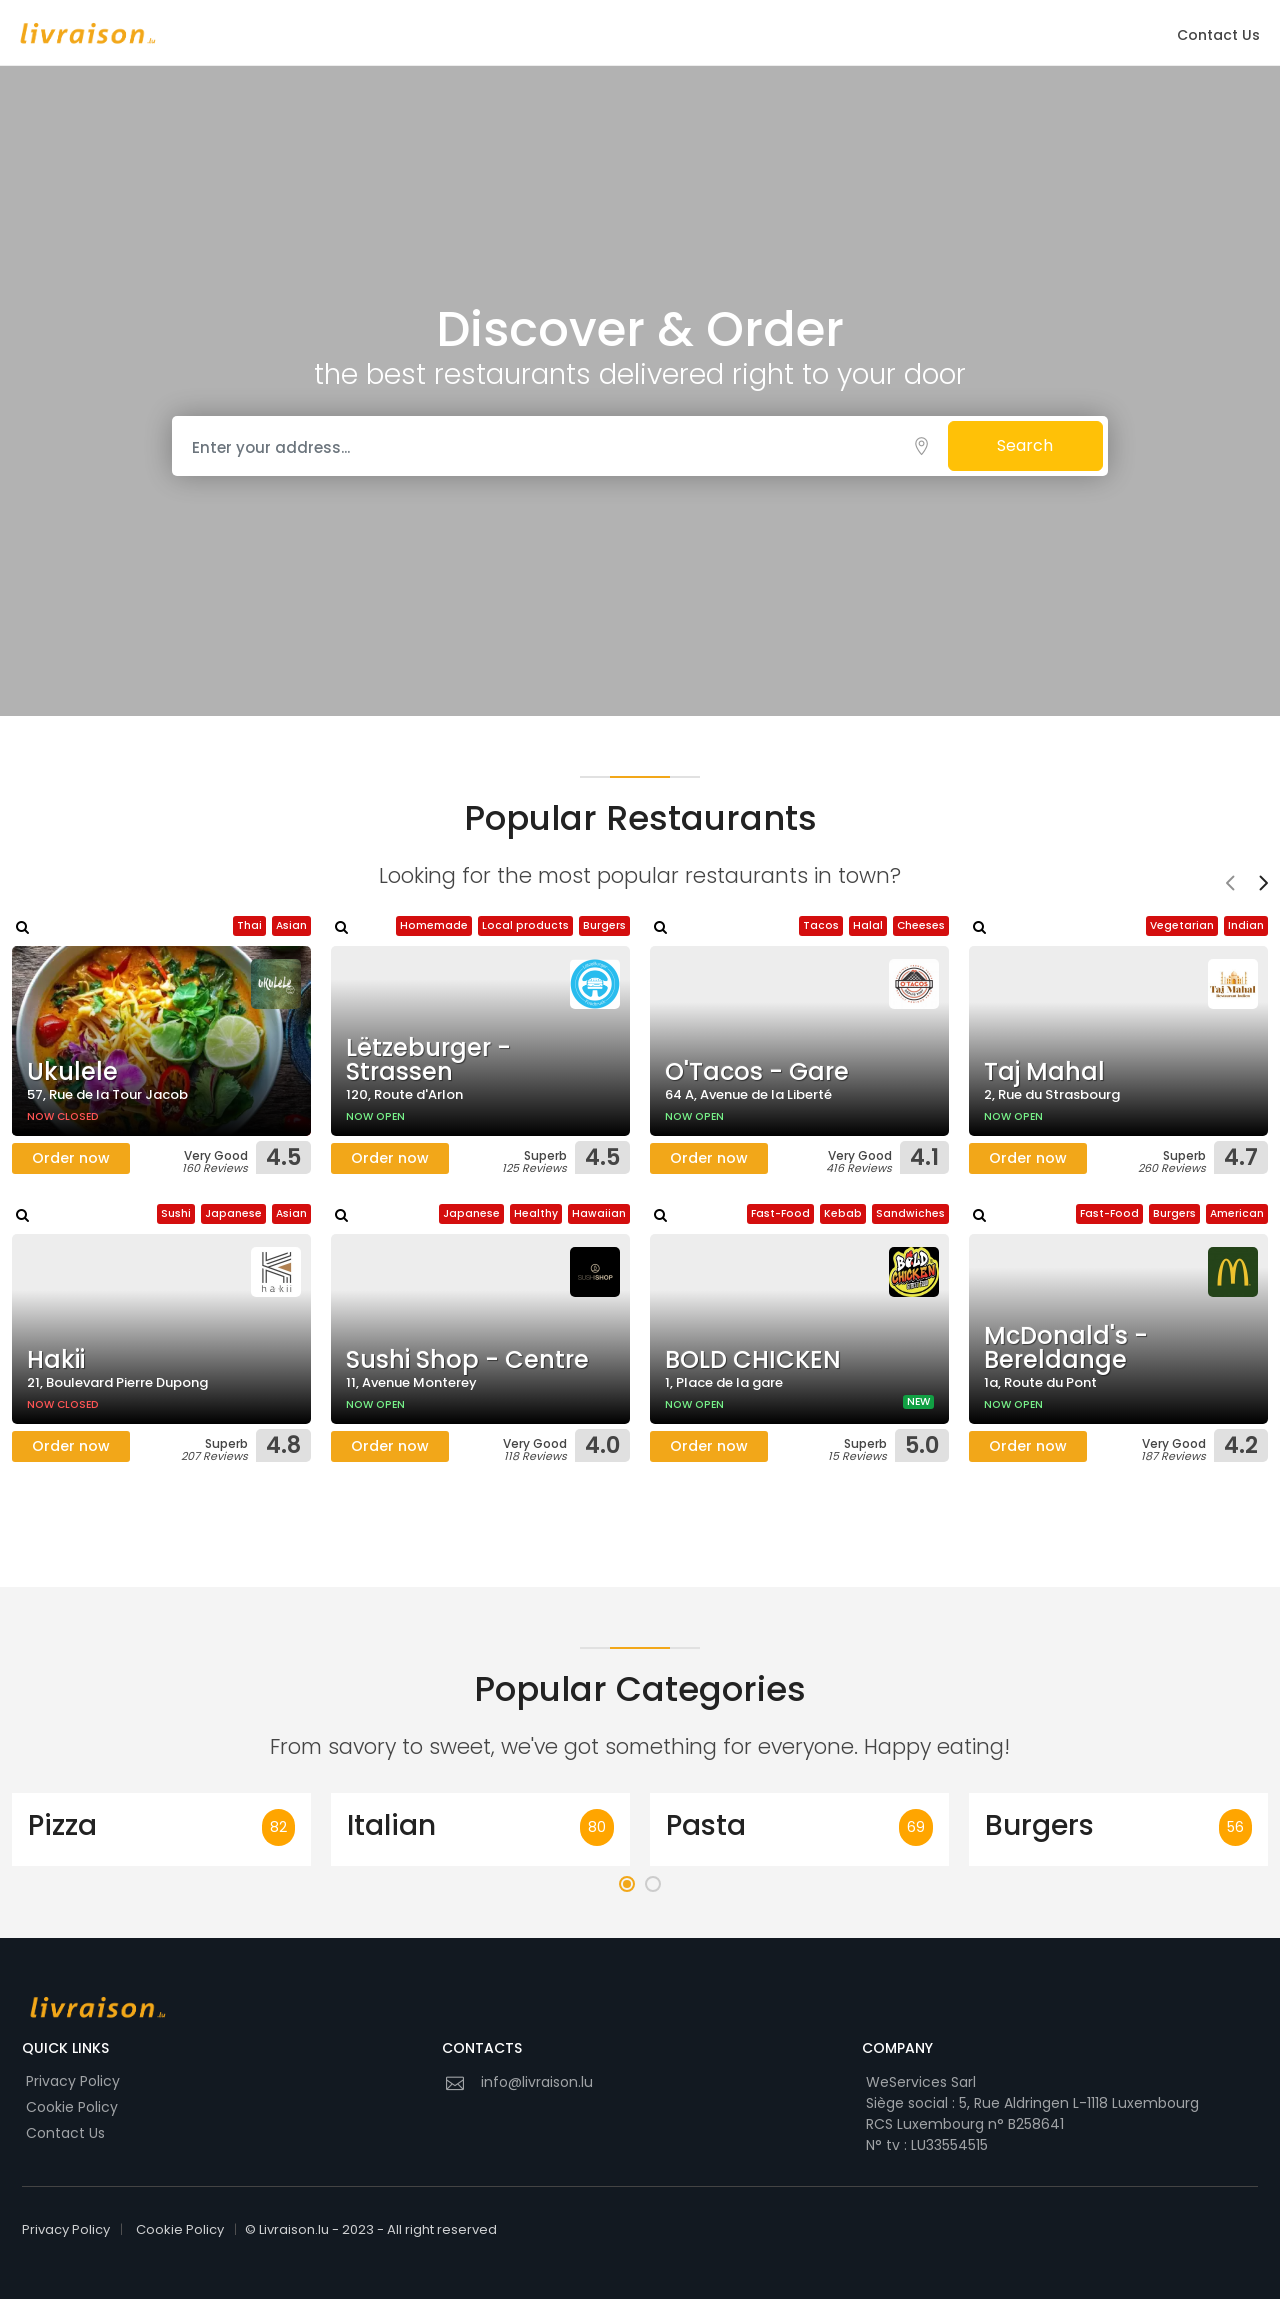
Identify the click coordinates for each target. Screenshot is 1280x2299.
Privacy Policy (73, 2081)
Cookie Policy (72, 2107)
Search (1025, 445)
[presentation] (1230, 885)
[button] (627, 1884)
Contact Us (1218, 35)
